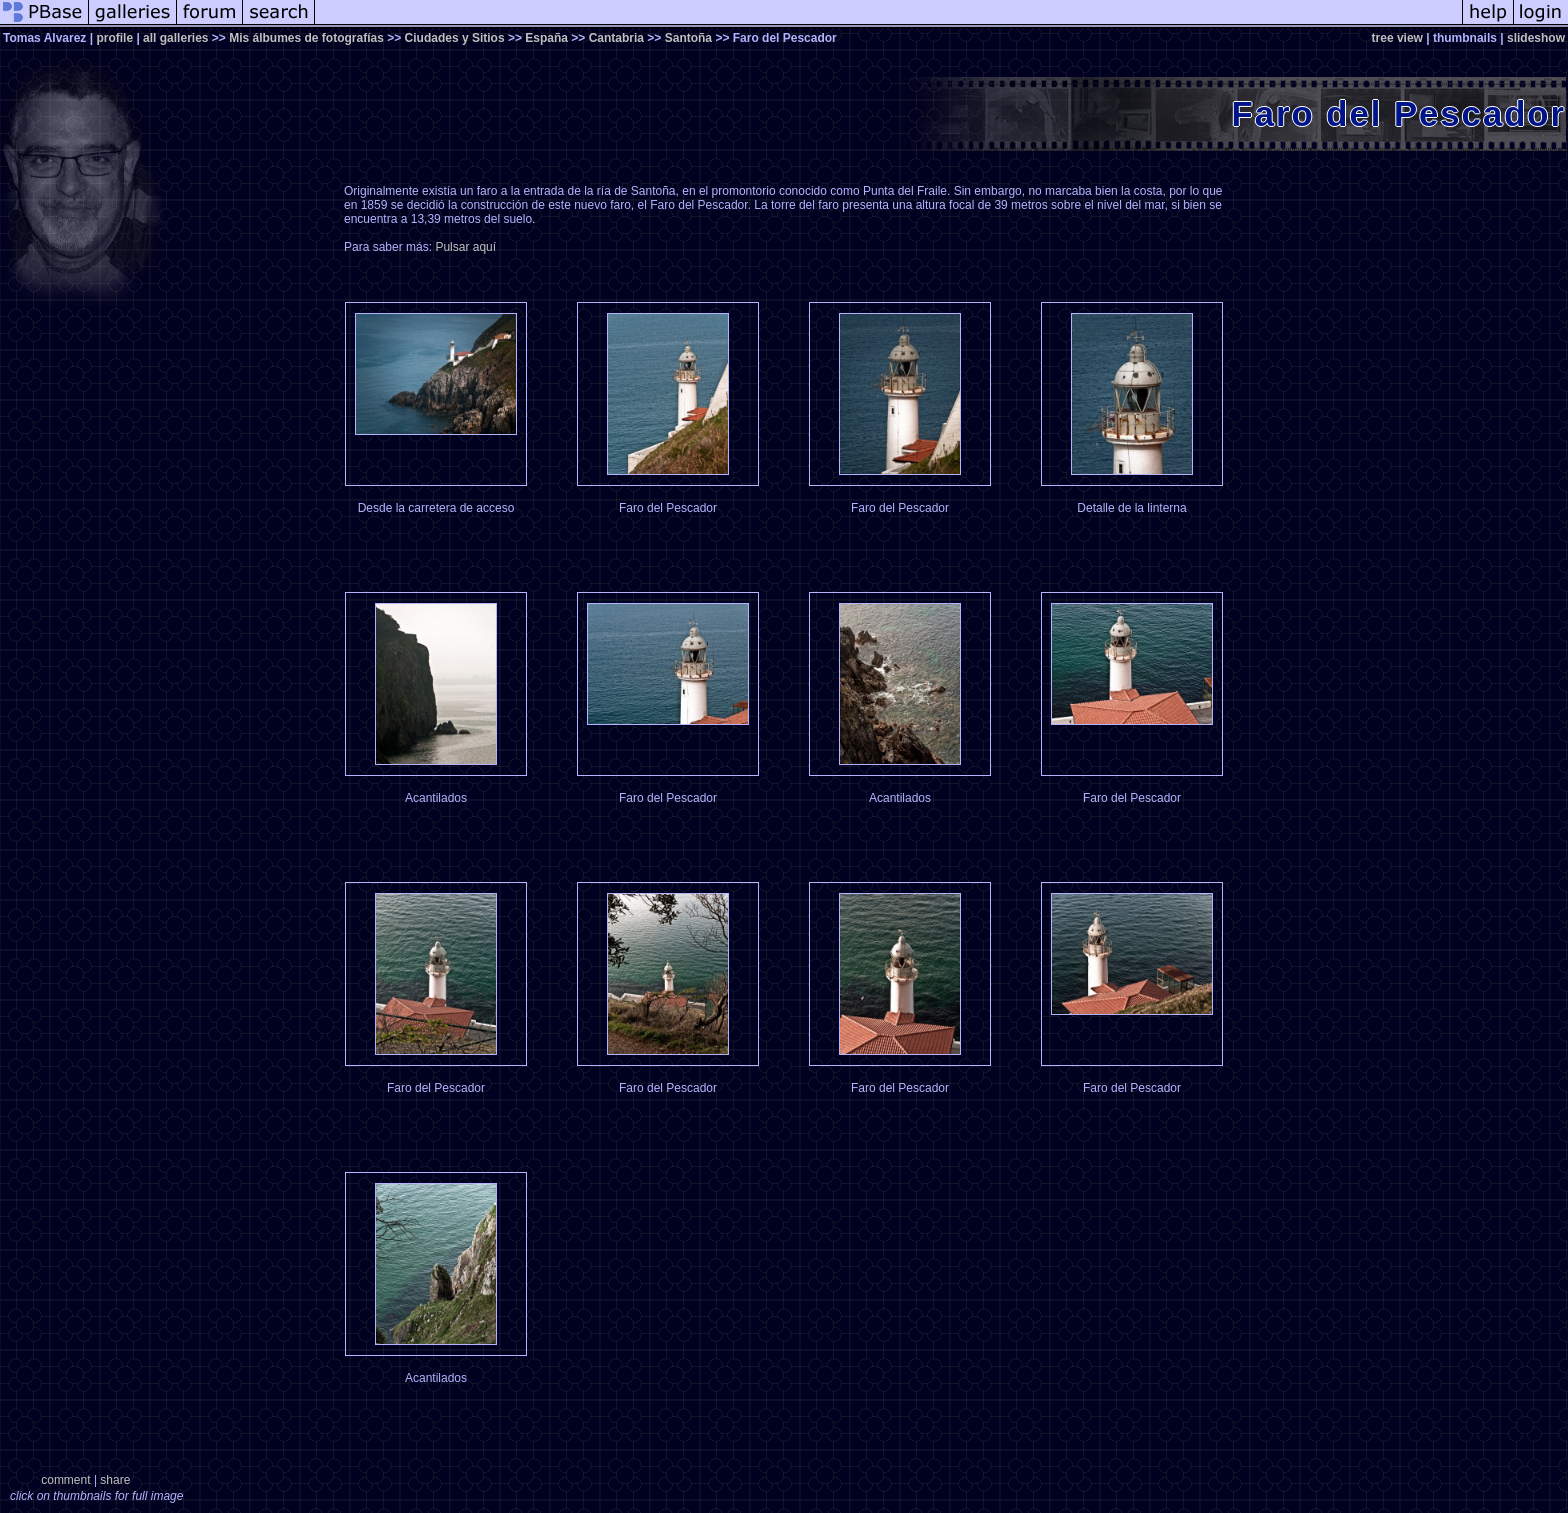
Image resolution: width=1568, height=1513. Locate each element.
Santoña (688, 38)
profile (114, 38)
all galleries (175, 38)
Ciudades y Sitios (455, 38)
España (546, 38)
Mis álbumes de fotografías (306, 38)
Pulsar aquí (465, 247)
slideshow (1536, 38)
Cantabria (616, 38)
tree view (1397, 38)
